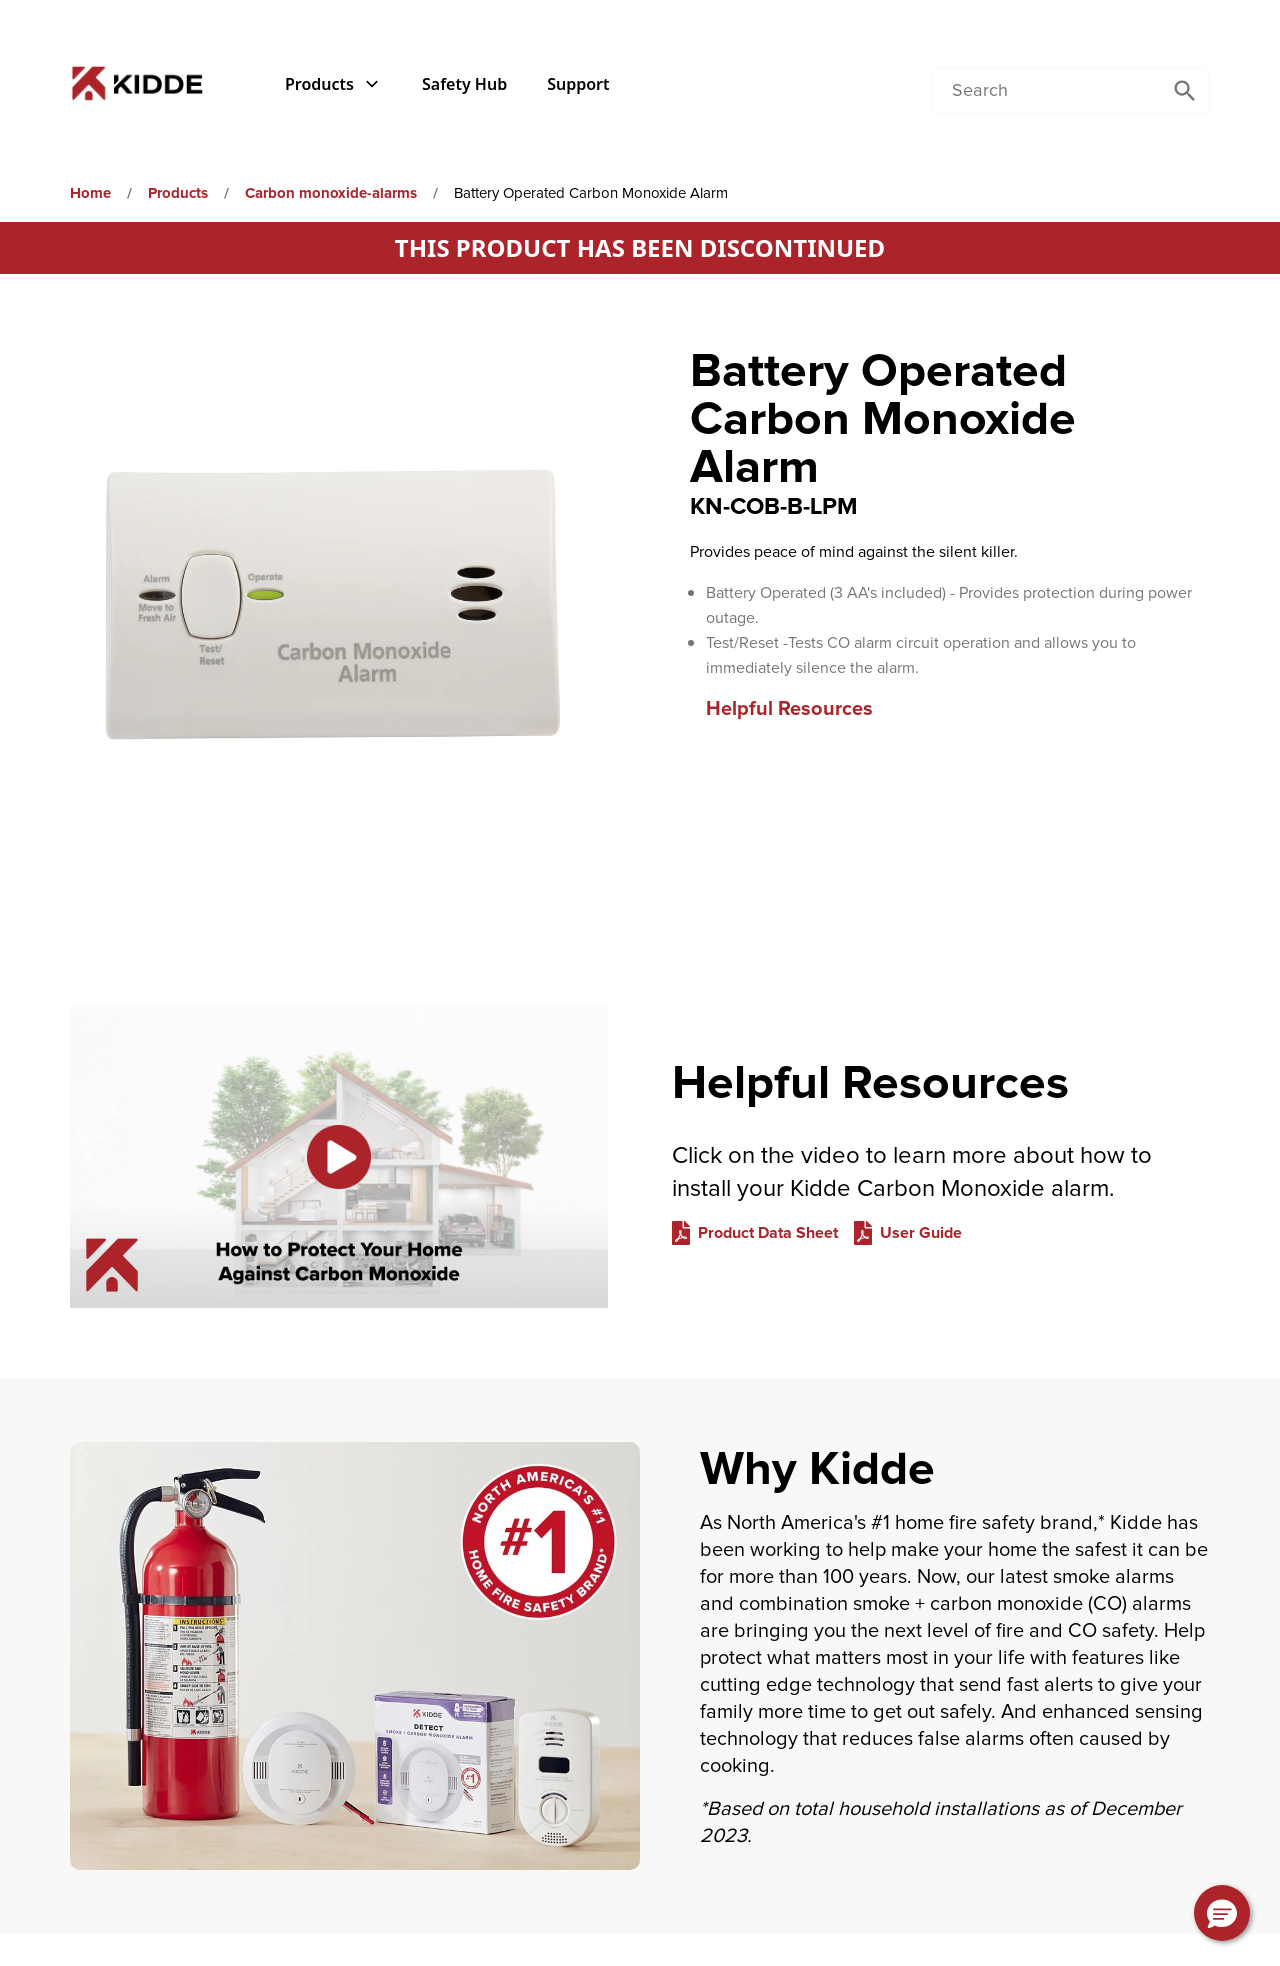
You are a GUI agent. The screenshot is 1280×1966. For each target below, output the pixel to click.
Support (578, 84)
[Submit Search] (1185, 91)
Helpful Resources (789, 709)
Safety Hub (464, 84)
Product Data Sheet (768, 1233)
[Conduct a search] (1046, 91)
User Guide (921, 1233)
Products (333, 84)
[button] (1222, 1913)
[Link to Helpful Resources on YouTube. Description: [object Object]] (339, 1156)
